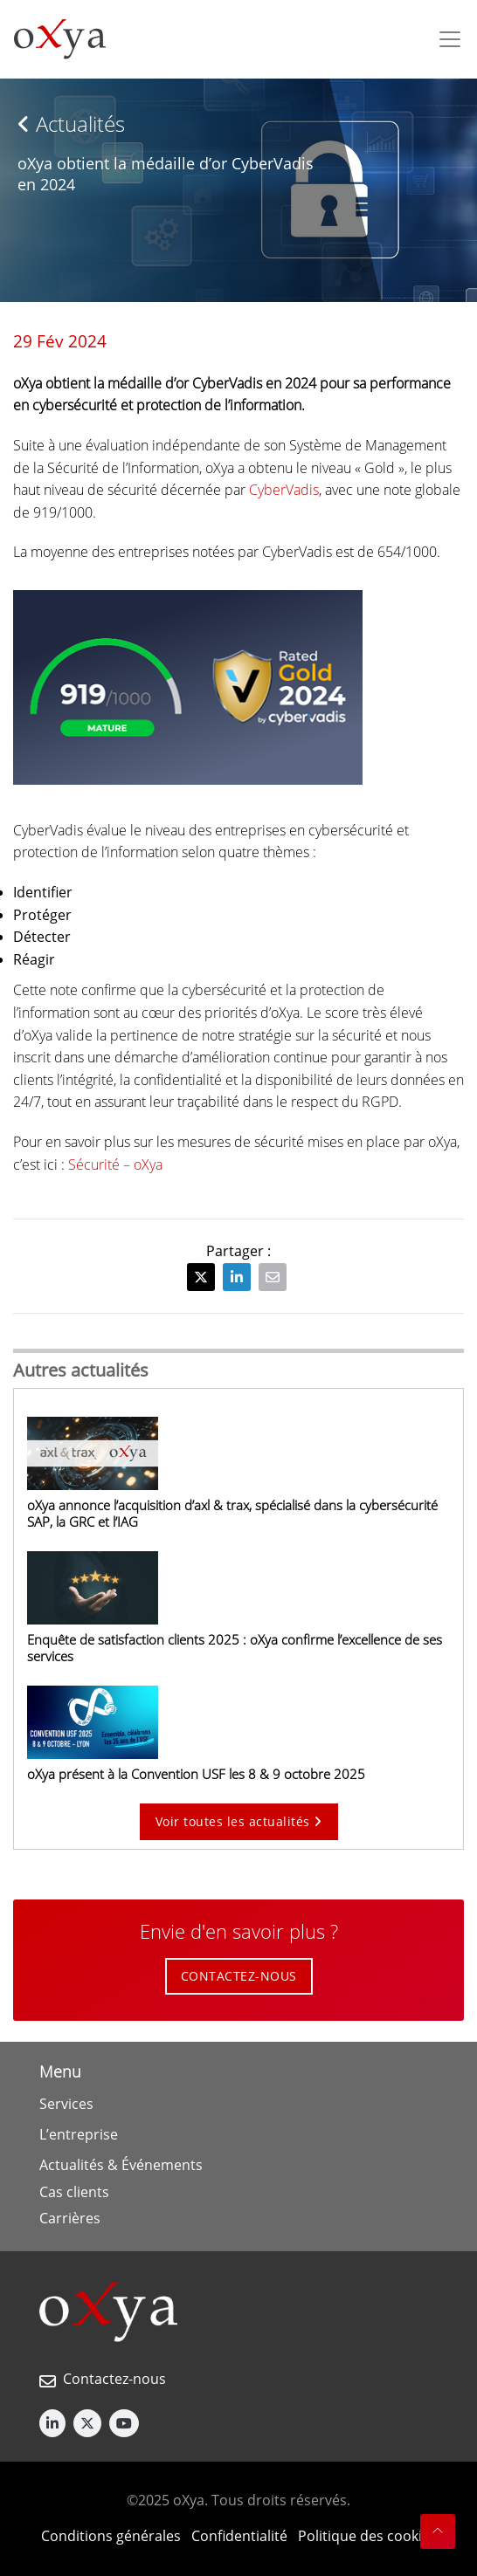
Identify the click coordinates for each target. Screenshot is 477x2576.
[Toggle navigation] (450, 39)
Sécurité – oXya (115, 1164)
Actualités (71, 123)
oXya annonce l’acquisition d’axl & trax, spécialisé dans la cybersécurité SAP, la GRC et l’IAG (232, 1513)
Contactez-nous (114, 2378)
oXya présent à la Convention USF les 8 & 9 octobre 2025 (196, 1774)
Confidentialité (239, 2535)
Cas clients (74, 2192)
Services (66, 2103)
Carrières (69, 2218)
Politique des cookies (367, 2535)
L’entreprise (78, 2134)
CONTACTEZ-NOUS (239, 1976)
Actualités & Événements (121, 2164)
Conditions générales (111, 2535)
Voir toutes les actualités (239, 1821)
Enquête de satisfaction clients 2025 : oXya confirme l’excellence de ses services (234, 1648)
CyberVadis (284, 489)
